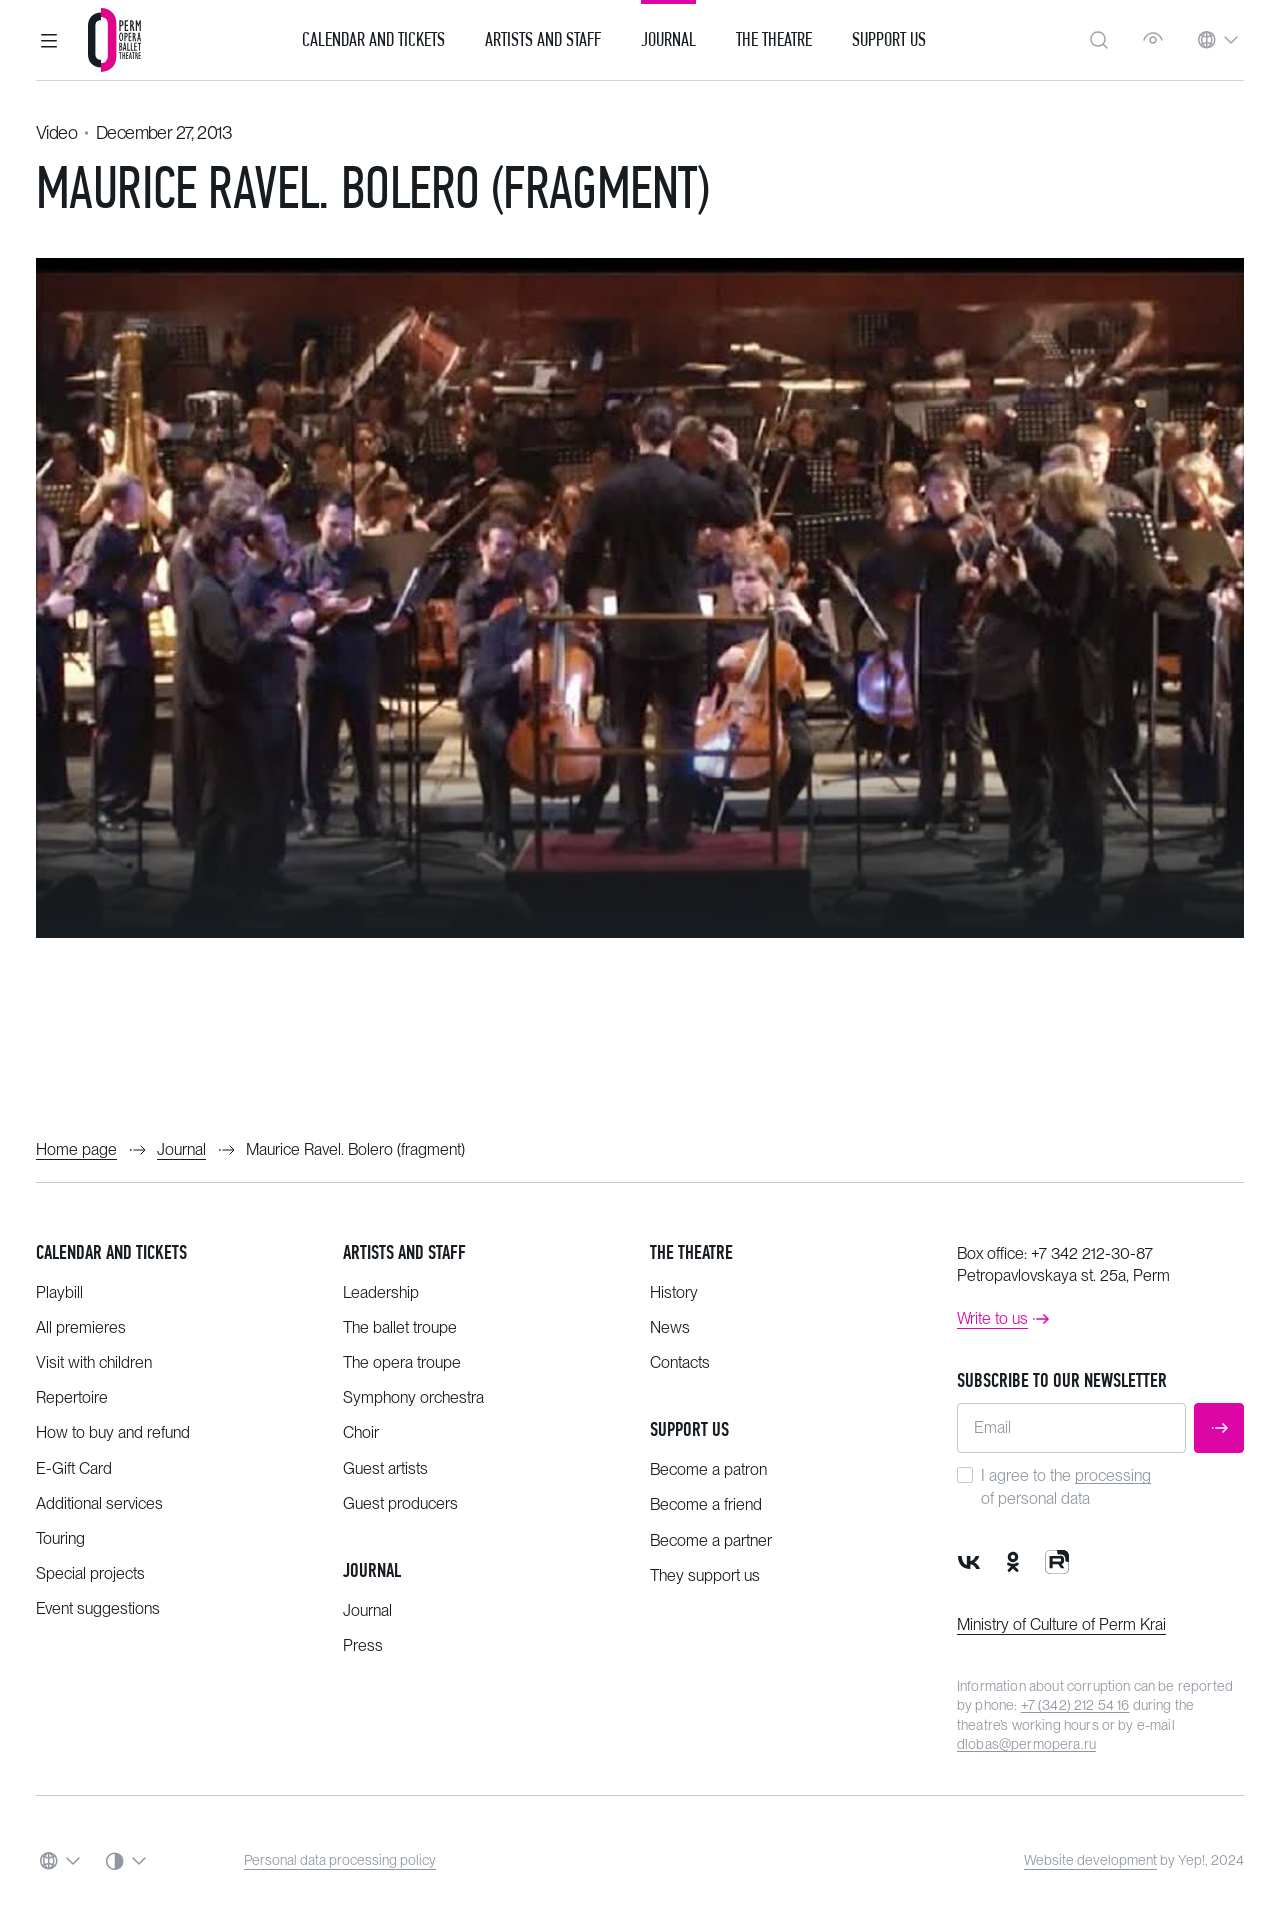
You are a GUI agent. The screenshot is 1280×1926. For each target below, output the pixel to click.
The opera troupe (402, 1362)
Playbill (59, 1292)
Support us (889, 40)
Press (363, 1645)
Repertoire (72, 1397)
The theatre (691, 1252)
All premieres (81, 1327)
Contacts (680, 1362)
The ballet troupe (400, 1327)
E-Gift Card (74, 1468)
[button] (49, 40)
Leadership (381, 1292)
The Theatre (774, 40)
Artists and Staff (543, 40)
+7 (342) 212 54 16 (1075, 1705)
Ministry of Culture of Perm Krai (1061, 1624)
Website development (1090, 1860)
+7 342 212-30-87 (1092, 1253)
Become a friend (706, 1504)
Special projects (90, 1573)
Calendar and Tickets (373, 40)
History (674, 1292)
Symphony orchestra (413, 1397)
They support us (705, 1575)
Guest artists (385, 1468)
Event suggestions (98, 1608)
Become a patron (708, 1469)
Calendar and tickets (111, 1252)
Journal (668, 40)
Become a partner (711, 1540)
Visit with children (94, 1362)
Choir (361, 1432)
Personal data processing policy (340, 1860)
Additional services (99, 1503)
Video (56, 132)
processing (1113, 1475)
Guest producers (400, 1503)
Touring (60, 1538)
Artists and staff (404, 1252)
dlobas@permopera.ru (1026, 1744)
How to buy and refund (113, 1432)
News (670, 1327)
